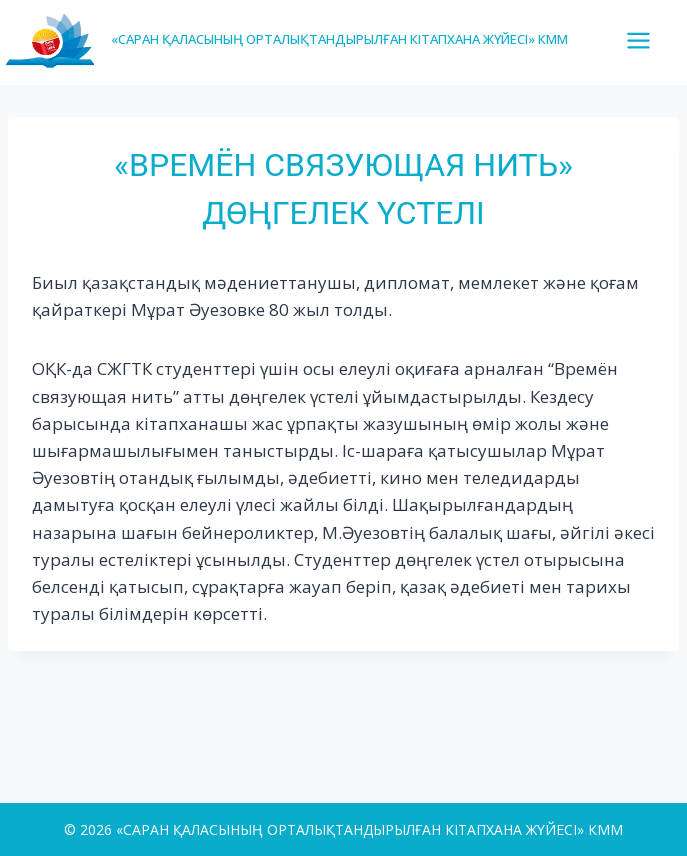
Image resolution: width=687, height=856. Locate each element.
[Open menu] (646, 40)
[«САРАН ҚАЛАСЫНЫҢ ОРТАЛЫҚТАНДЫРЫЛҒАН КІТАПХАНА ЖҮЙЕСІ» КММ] (286, 39)
